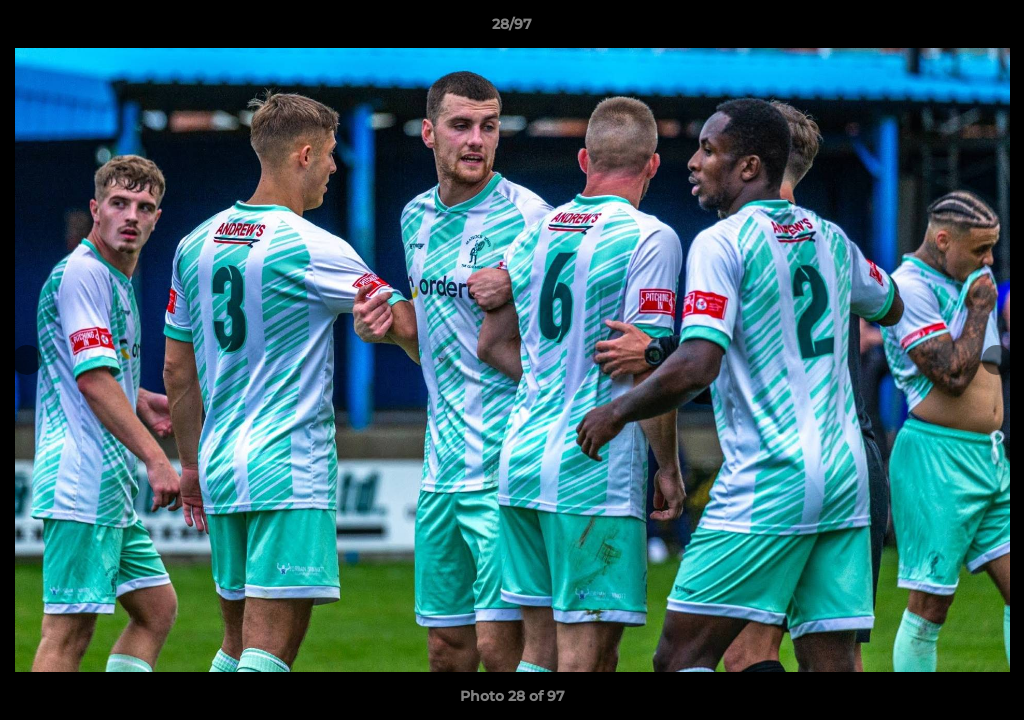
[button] (988, 29)
